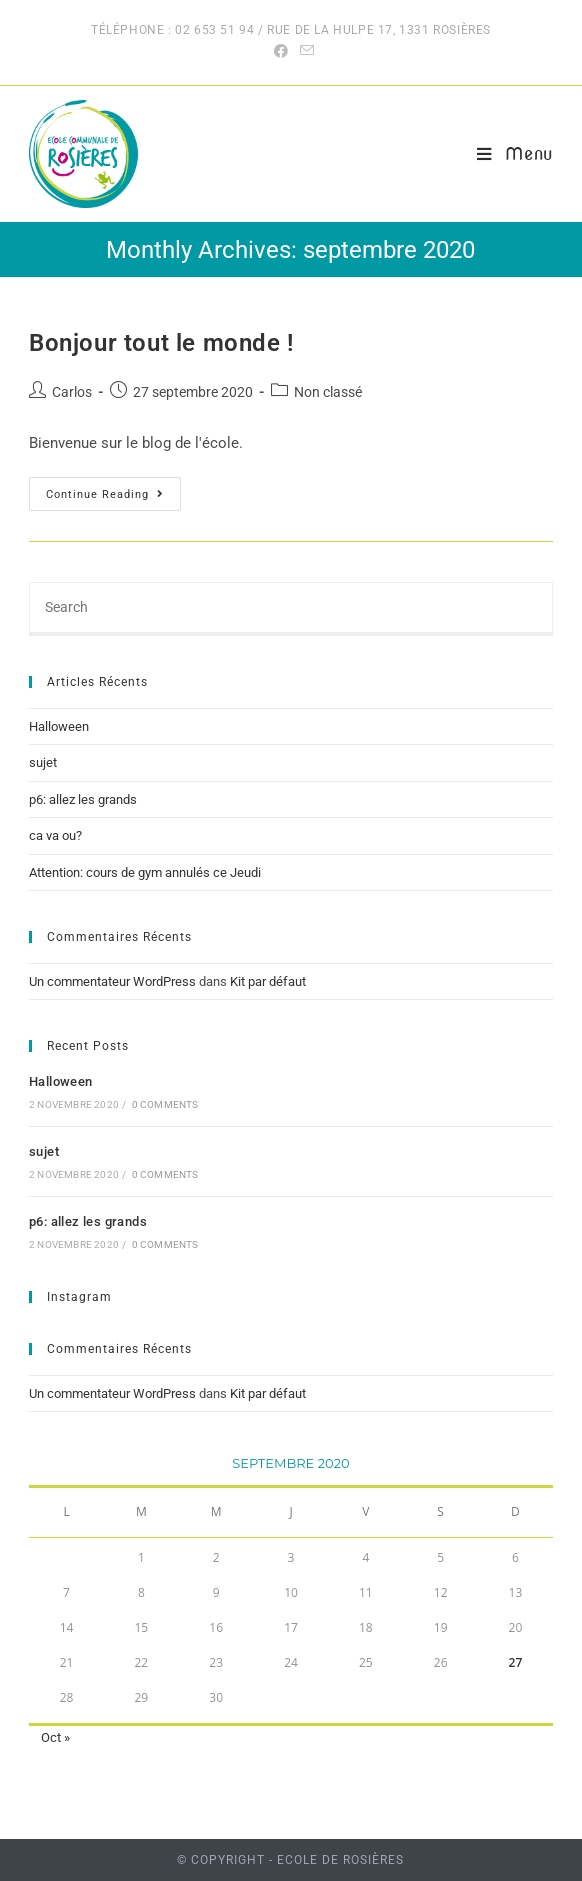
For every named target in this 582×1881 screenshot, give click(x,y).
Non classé (328, 392)
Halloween (59, 726)
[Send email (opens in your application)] (304, 51)
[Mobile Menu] (515, 154)
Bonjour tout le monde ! (161, 343)
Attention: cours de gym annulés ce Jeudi (145, 872)
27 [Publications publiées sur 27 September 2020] (516, 1662)
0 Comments (165, 1104)
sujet (43, 762)
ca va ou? (55, 835)
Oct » (55, 1737)
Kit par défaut (268, 981)
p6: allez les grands (83, 799)
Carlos (72, 392)
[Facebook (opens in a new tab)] (281, 51)
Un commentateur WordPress (112, 981)
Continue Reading (113, 498)
